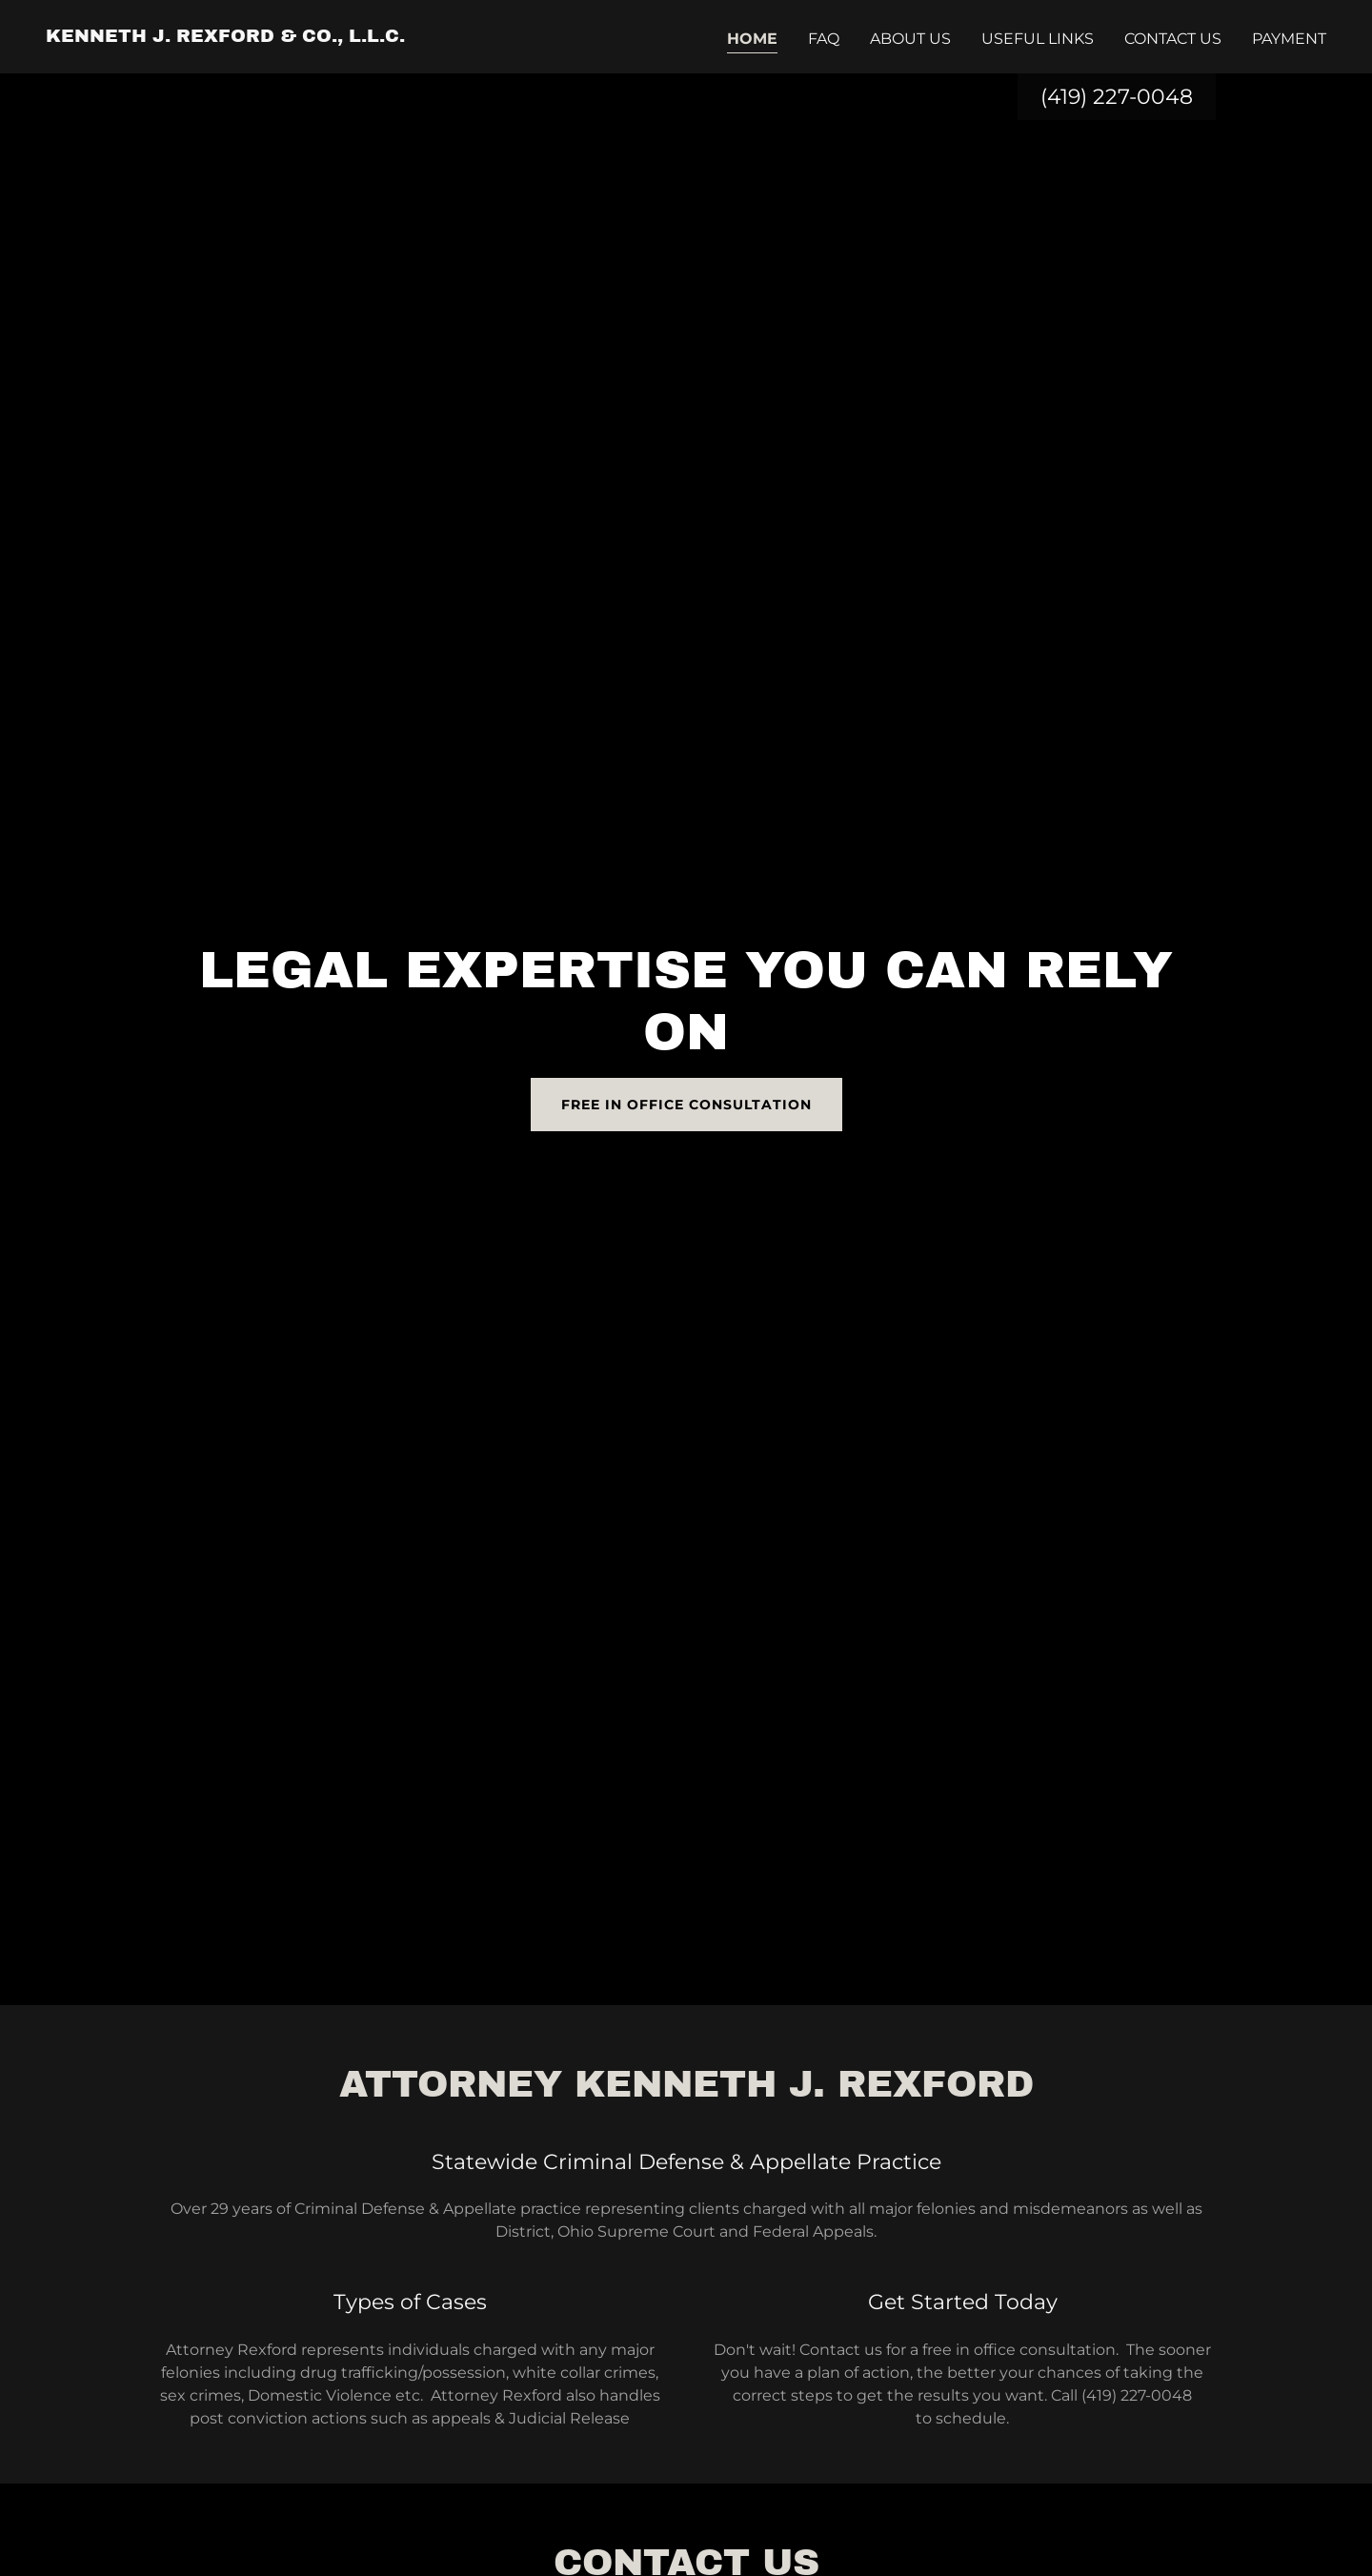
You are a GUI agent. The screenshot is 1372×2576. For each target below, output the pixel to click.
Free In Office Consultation (686, 1104)
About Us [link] (910, 39)
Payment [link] (1289, 39)
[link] (225, 37)
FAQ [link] (823, 39)
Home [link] (752, 39)
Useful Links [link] (1037, 39)
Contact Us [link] (1172, 39)
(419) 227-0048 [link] (1116, 97)
